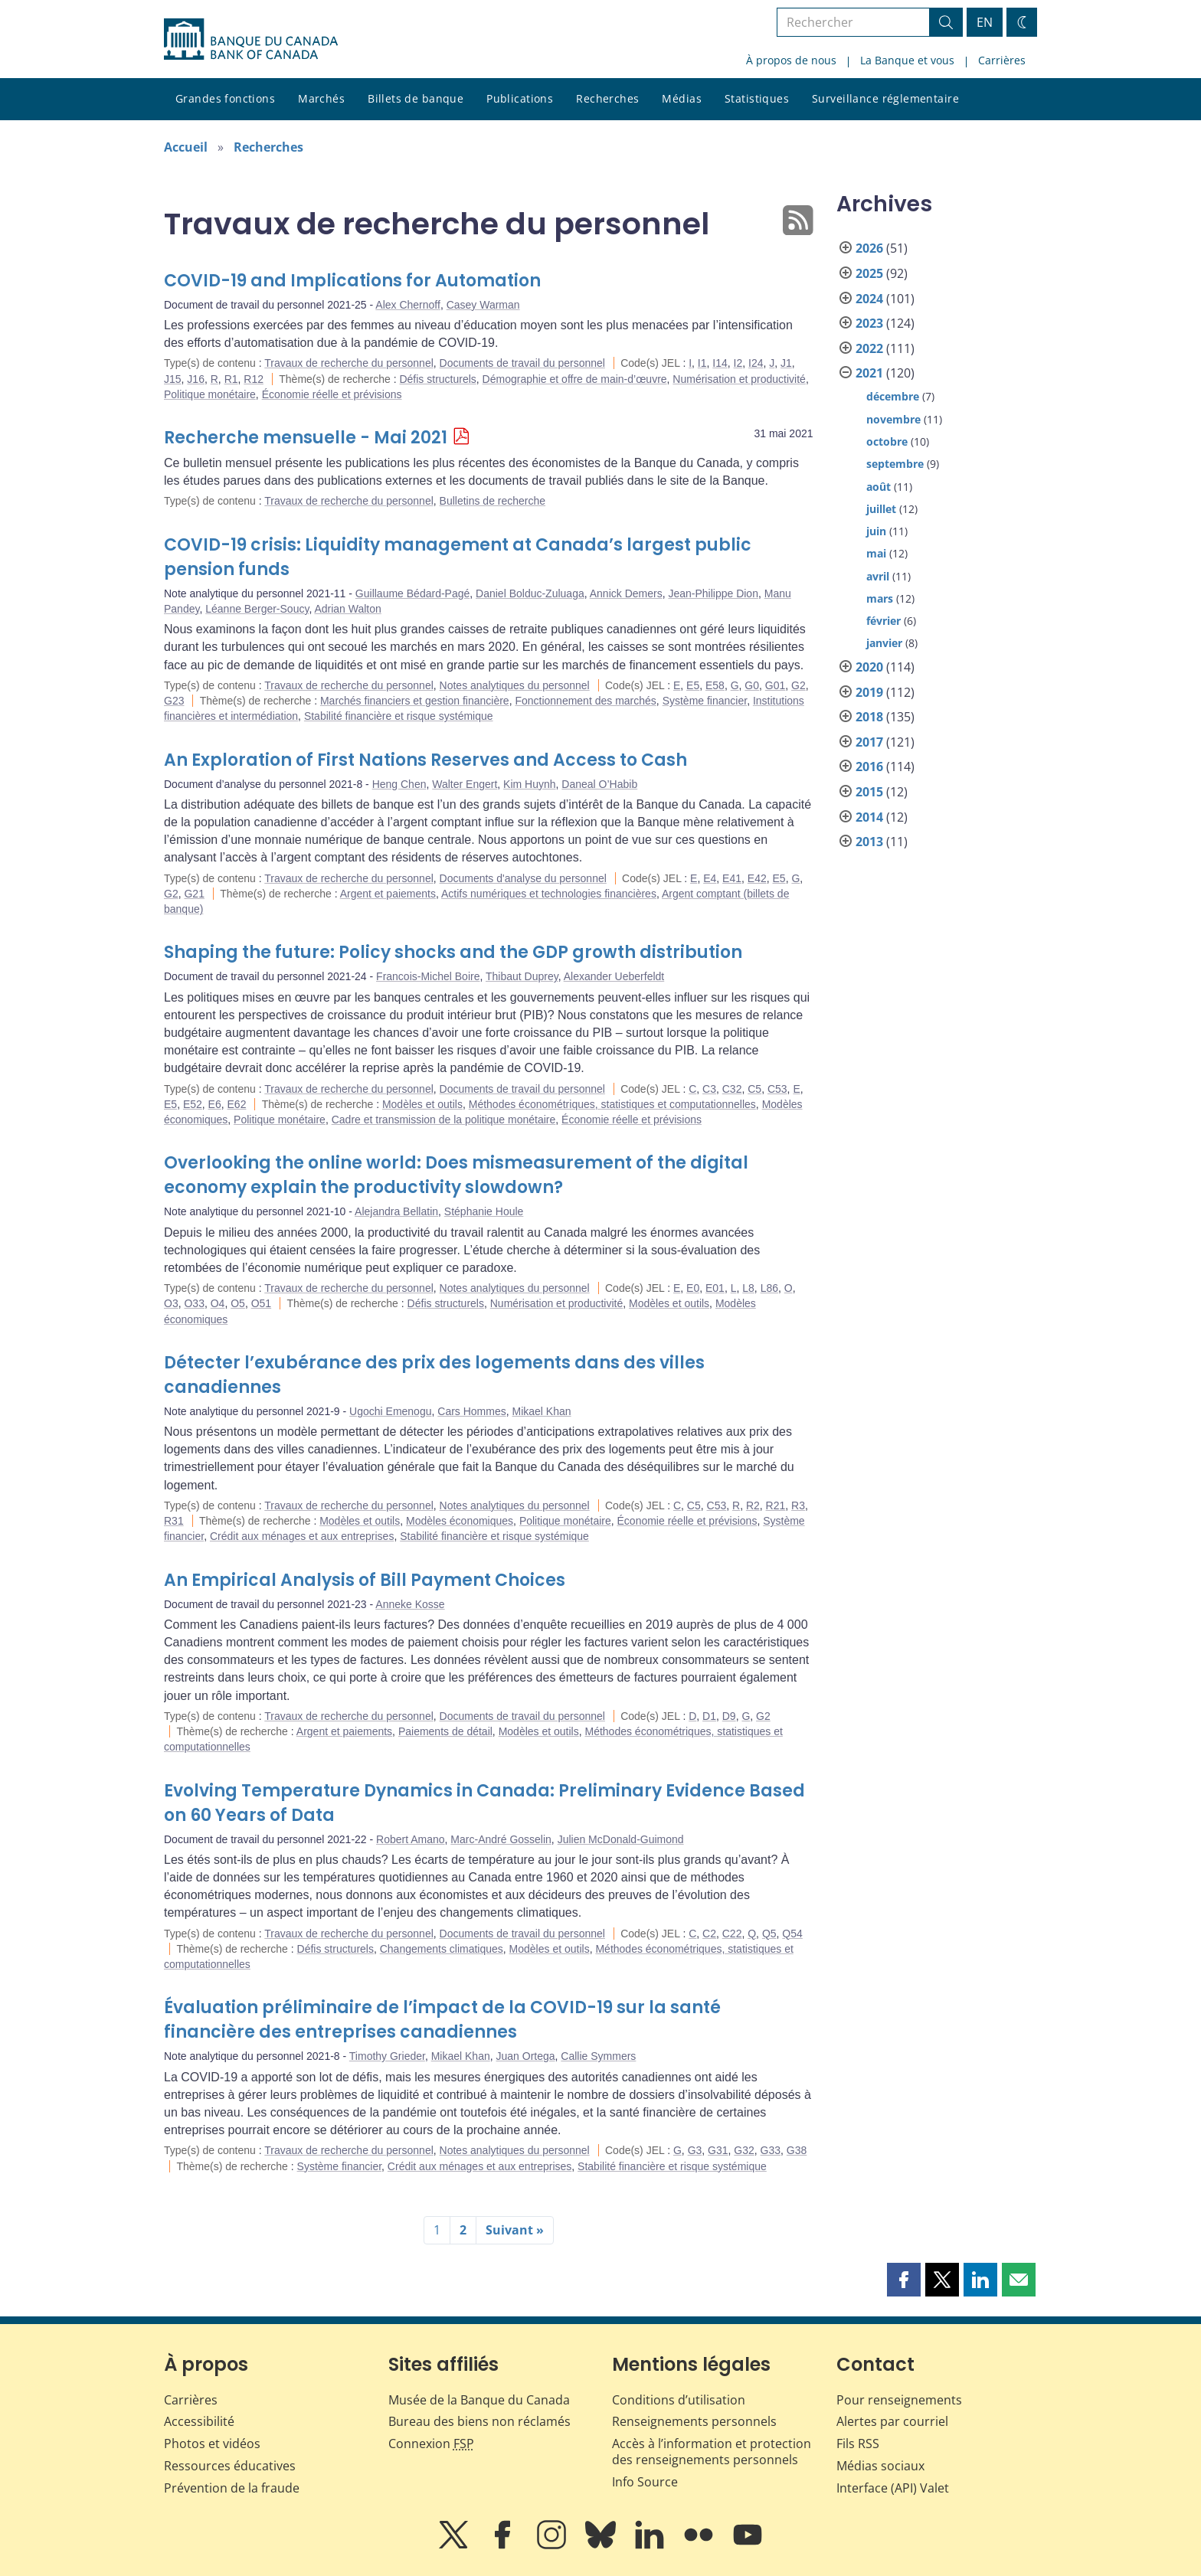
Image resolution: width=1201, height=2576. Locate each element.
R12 (253, 379)
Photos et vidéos (212, 2443)
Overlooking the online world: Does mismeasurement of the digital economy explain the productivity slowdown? (456, 1175)
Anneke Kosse (409, 1604)
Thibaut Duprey (522, 976)
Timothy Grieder (387, 2056)
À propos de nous (791, 60)
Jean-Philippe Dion (713, 593)
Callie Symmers (598, 2056)
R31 (174, 1521)
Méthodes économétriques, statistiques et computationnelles (612, 1104)
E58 (715, 685)
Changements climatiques (441, 1949)
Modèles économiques (459, 1521)
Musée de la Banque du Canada (479, 2399)
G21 (194, 894)
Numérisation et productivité (739, 379)
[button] (904, 2279)
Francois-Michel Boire (427, 976)
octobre (887, 441)
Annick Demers (626, 593)
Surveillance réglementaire (885, 98)
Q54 (792, 1933)
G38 (797, 2150)
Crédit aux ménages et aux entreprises (302, 1536)
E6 (214, 1104)
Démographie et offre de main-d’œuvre (575, 379)
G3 (695, 2150)
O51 (261, 1303)
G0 (751, 685)
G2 (798, 685)
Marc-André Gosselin (500, 1839)
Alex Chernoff (407, 305)
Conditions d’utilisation (678, 2399)
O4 (218, 1303)
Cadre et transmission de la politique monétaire (444, 1119)
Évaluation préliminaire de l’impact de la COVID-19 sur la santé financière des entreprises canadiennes (442, 2020)
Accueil (186, 147)
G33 (770, 2150)
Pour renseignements (899, 2399)
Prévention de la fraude (231, 2488)
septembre (895, 463)
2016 (869, 766)
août (878, 486)
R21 (776, 1505)
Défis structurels (437, 379)
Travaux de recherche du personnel (349, 363)
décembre (892, 396)
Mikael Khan (541, 1411)
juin (876, 531)
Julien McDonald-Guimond (621, 1839)
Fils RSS (857, 2443)
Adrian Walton (347, 609)
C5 (754, 1089)
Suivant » (515, 2229)
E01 (715, 1288)
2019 (869, 692)
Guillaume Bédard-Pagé (412, 593)
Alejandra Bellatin (396, 1211)
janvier (884, 643)
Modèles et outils (422, 1104)
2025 (869, 273)
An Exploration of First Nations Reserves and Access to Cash (425, 760)
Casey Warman (483, 305)
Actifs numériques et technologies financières (548, 894)
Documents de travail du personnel (522, 363)
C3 (709, 1089)
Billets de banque (415, 98)
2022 (869, 348)
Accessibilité (199, 2421)
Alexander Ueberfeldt (614, 976)
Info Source (645, 2481)
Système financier (705, 701)
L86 (769, 1288)
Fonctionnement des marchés (585, 701)
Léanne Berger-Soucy (257, 609)
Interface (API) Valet (892, 2488)
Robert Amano (410, 1839)
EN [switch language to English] (985, 22)
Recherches (607, 98)
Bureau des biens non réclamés (479, 2421)
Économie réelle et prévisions (332, 394)
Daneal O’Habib (599, 784)
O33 (194, 1303)
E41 (731, 878)
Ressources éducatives (230, 2465)
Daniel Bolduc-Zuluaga (530, 593)
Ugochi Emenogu (390, 1411)
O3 (171, 1303)
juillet (881, 509)
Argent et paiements (388, 894)
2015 (869, 791)
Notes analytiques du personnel (515, 685)
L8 (748, 1288)
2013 (869, 841)
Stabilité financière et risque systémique (398, 716)
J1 (786, 363)
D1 (709, 1716)
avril (877, 576)
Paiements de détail (445, 1731)
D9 (729, 1716)
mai (876, 553)
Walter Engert (464, 784)
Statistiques (757, 98)
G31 (718, 2150)
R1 (231, 379)
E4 (709, 878)
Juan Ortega (525, 2056)
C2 (709, 1933)
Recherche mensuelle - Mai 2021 (305, 437)
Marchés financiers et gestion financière (414, 701)
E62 (237, 1104)
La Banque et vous (907, 60)
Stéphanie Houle (484, 1211)
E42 (757, 878)
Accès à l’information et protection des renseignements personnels (711, 2451)
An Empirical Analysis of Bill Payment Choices (364, 1580)
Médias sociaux (880, 2465)
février (883, 620)
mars (879, 598)
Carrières (1002, 60)
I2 (738, 363)
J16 (196, 379)
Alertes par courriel (892, 2421)
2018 (869, 716)
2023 (869, 323)
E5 (692, 685)
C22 (732, 1933)
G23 (174, 701)
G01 (775, 685)
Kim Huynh (529, 784)
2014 (869, 817)
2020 (869, 667)
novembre (893, 419)
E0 (692, 1288)
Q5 (769, 1933)
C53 (777, 1089)
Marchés (321, 98)
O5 (238, 1303)
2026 (869, 248)
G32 (744, 2150)
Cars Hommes (471, 1411)
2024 (869, 298)
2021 (869, 372)
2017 (869, 742)
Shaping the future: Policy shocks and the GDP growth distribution (453, 952)
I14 (719, 363)
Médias (682, 98)
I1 (702, 363)
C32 (732, 1089)
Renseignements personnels (694, 2421)
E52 (192, 1104)
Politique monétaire (210, 394)
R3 (798, 1505)
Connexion (431, 2443)
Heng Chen (399, 784)
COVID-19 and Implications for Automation (352, 281)
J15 (173, 379)
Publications (519, 98)
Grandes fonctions (225, 98)
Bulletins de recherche (493, 501)
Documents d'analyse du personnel (523, 878)
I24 (755, 363)
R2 (753, 1505)
